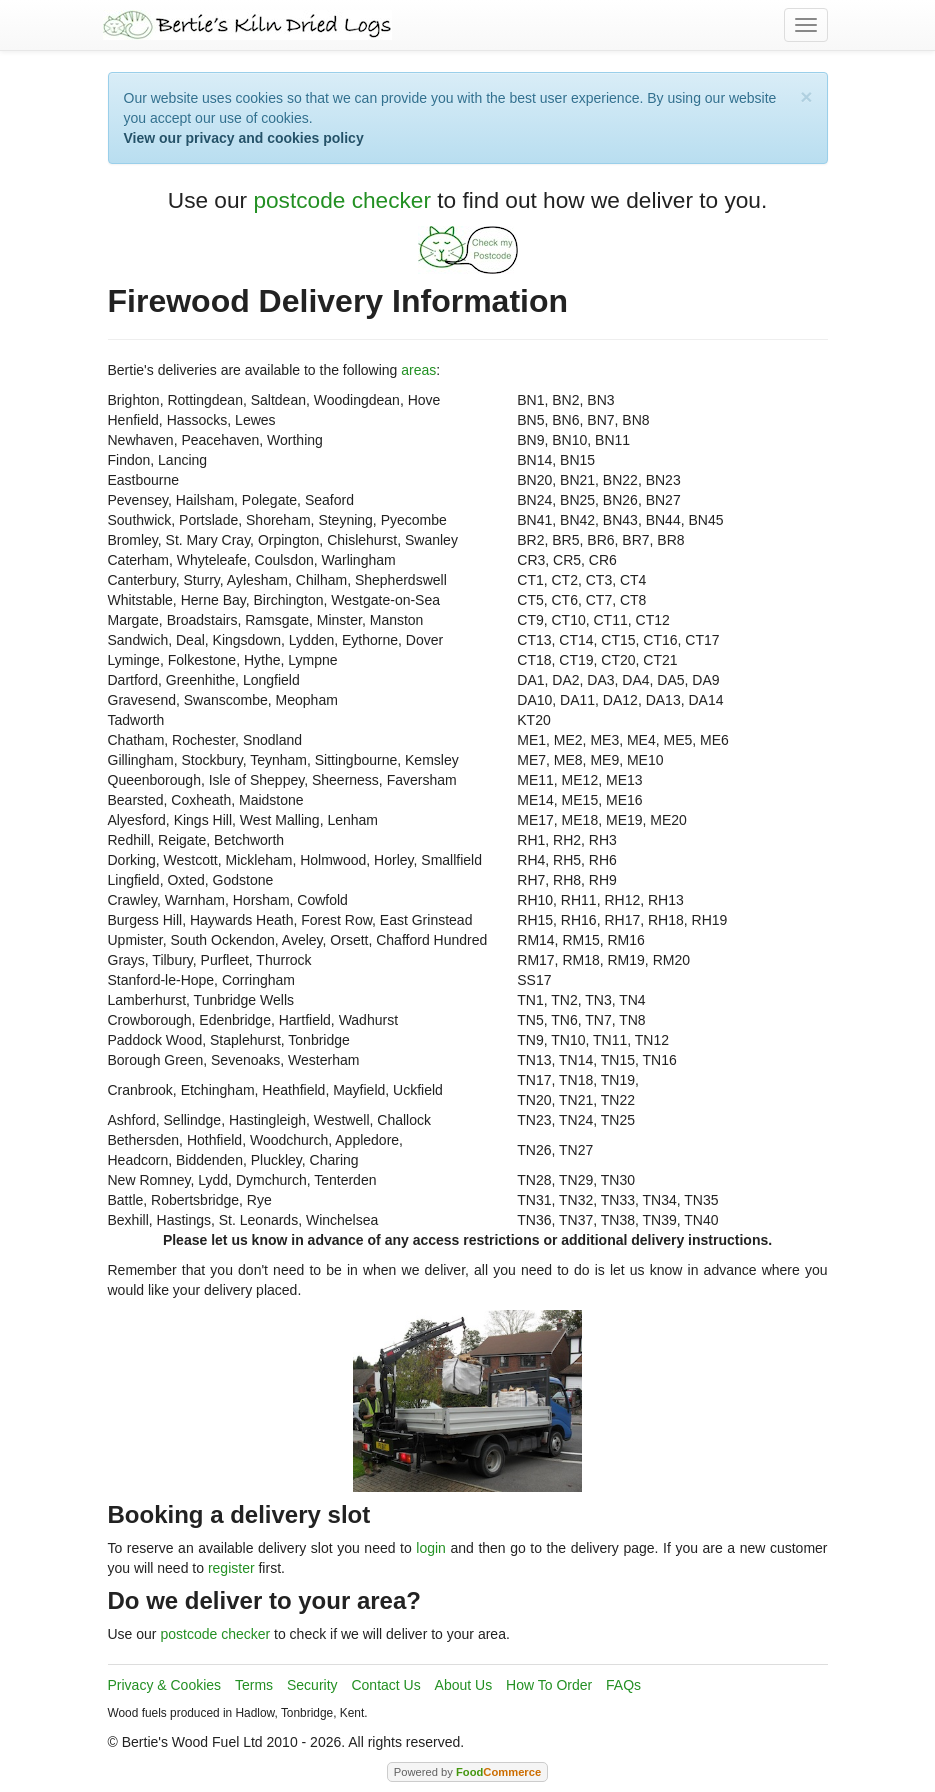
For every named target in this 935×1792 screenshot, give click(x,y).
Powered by (467, 1772)
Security (312, 1685)
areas (418, 370)
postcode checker (342, 200)
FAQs (623, 1685)
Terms (254, 1685)
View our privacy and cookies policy (244, 138)
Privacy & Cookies (165, 1685)
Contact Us (385, 1685)
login (431, 1548)
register (231, 1568)
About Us (464, 1685)
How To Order (549, 1685)
